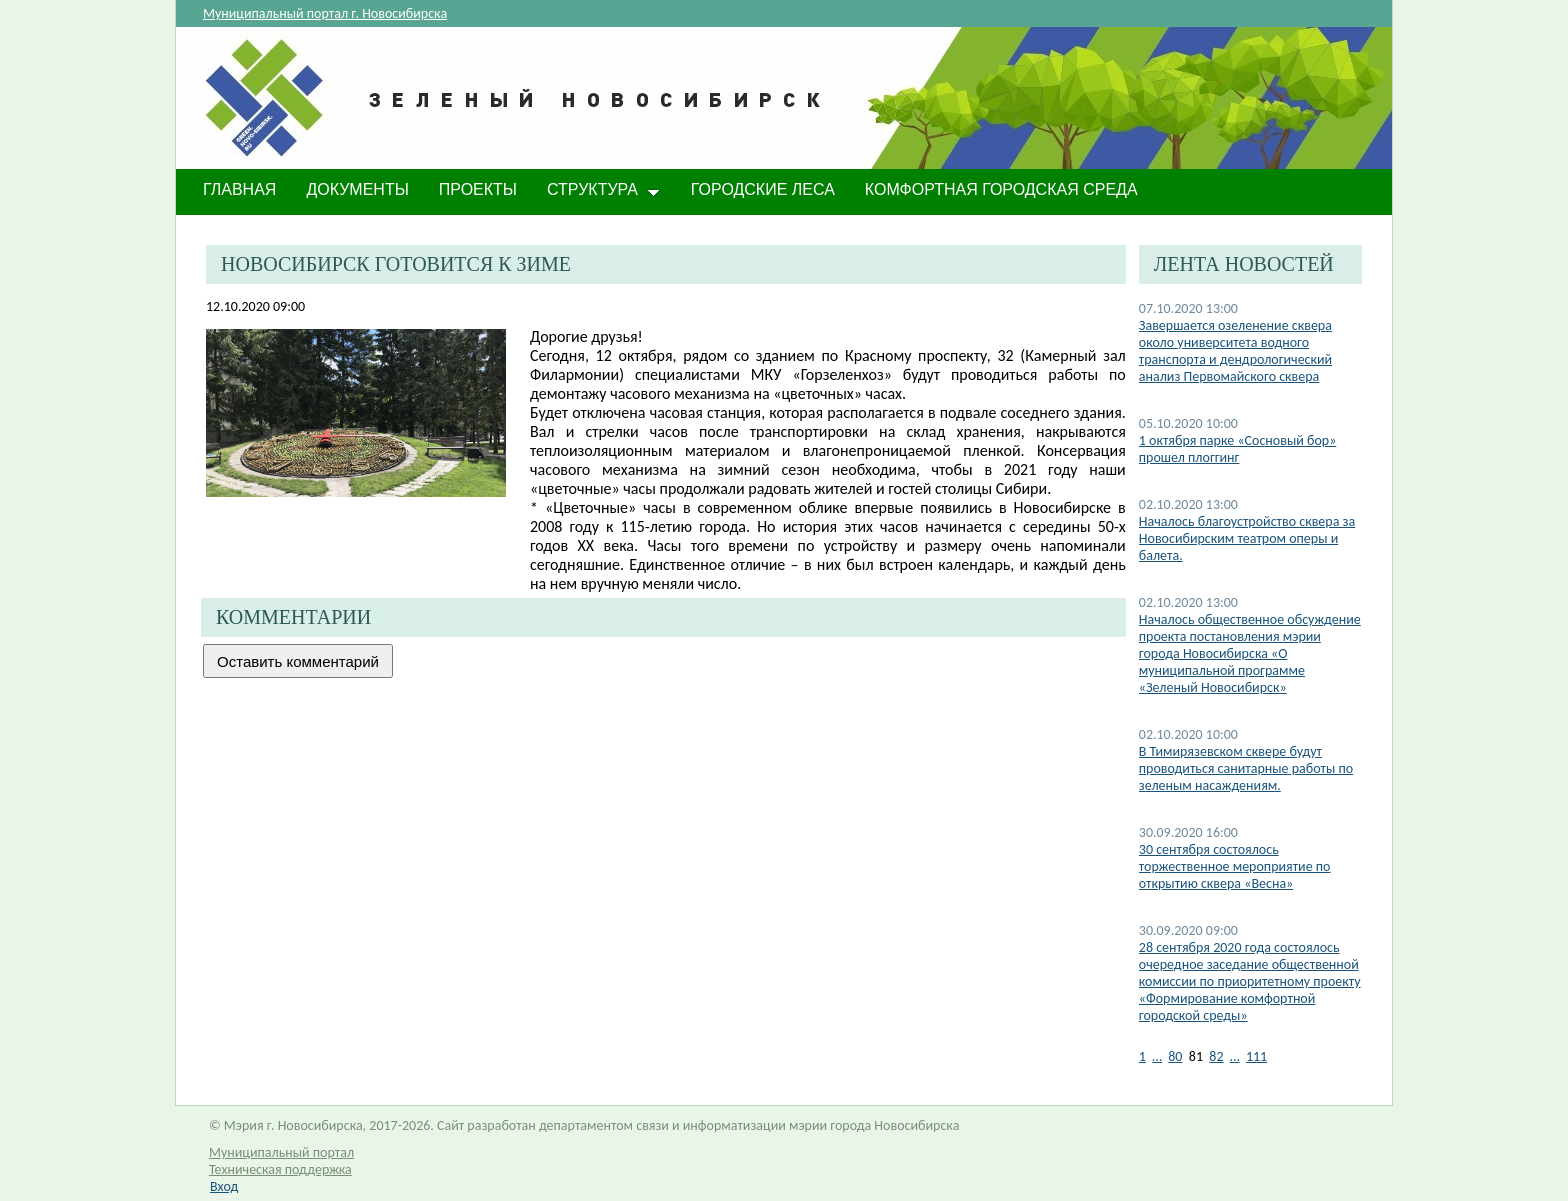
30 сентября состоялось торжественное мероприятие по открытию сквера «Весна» (1235, 866)
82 (1216, 1056)
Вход (224, 1186)
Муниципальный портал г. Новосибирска (325, 13)
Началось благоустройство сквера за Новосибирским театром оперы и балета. (1247, 538)
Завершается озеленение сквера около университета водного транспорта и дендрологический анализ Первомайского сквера (1235, 351)
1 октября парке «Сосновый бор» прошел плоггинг (1238, 449)
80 (1175, 1056)
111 (1256, 1056)
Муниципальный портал (281, 1152)
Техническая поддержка (280, 1169)
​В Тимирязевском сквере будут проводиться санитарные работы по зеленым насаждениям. (1246, 768)
